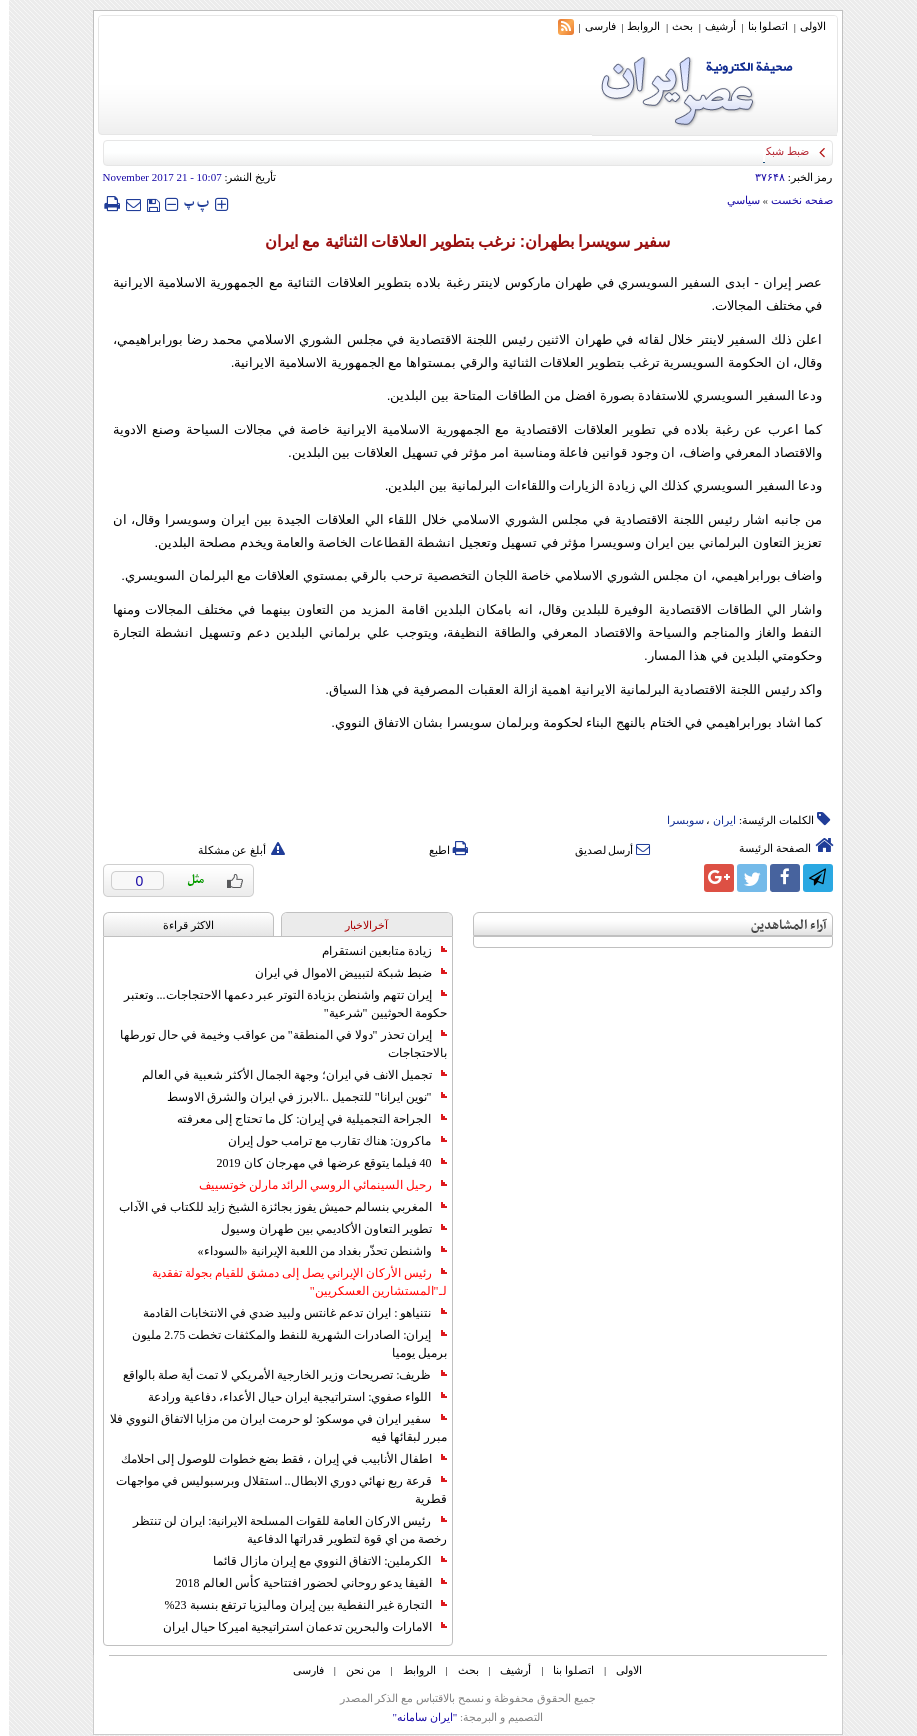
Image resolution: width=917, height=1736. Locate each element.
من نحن (354, 1670)
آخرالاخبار (357, 925)
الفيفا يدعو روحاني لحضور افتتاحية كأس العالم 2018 (302, 1583)
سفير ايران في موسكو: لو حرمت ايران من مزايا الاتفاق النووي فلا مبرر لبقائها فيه (269, 1428)
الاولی (804, 26)
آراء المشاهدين (780, 925)
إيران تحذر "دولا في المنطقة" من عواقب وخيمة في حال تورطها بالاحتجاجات (274, 1044)
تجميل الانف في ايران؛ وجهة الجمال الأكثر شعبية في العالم (285, 1075)
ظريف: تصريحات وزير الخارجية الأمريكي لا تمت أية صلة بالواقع (275, 1375)
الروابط (634, 26)
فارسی (591, 26)
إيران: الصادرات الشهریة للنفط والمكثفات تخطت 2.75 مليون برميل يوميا (280, 1344)
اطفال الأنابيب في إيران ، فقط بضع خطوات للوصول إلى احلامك (275, 1459)
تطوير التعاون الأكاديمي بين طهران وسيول (325, 1229)
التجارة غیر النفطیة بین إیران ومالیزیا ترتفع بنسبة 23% (297, 1605)
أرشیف (711, 26)
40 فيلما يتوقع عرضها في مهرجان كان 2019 (323, 1163)
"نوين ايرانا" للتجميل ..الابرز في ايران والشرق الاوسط (298, 1097)
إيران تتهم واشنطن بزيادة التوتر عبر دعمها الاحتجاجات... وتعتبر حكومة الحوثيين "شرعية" (276, 1004)
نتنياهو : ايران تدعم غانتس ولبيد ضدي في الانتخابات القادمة (285, 1313)
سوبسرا (676, 820)
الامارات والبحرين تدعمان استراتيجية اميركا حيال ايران (296, 1627)
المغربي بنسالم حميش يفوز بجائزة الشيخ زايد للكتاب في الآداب (274, 1207)
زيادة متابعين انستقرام (375, 951)
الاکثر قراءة (179, 925)
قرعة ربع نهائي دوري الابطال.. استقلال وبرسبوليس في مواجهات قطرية (272, 1490)
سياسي (734, 200)
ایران (715, 820)
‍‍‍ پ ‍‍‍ (188, 203)
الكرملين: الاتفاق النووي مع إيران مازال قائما (320, 1561)
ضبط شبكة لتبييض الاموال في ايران (342, 973)
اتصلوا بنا (759, 26)
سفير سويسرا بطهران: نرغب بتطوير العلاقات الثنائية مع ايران (458, 241)
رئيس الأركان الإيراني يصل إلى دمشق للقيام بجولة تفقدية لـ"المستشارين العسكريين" (290, 1282)
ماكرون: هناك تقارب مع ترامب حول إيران (328, 1141)
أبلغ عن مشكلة (233, 850)
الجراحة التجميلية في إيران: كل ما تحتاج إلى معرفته (302, 1119)
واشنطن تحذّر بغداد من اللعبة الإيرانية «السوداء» (313, 1251)
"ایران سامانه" (415, 1717)
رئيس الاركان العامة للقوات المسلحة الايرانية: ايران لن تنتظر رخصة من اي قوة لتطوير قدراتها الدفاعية (280, 1530)
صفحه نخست (793, 200)
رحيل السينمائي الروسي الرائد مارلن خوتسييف (314, 1185)
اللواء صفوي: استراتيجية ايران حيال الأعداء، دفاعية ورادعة (288, 1397)
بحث (673, 26)
